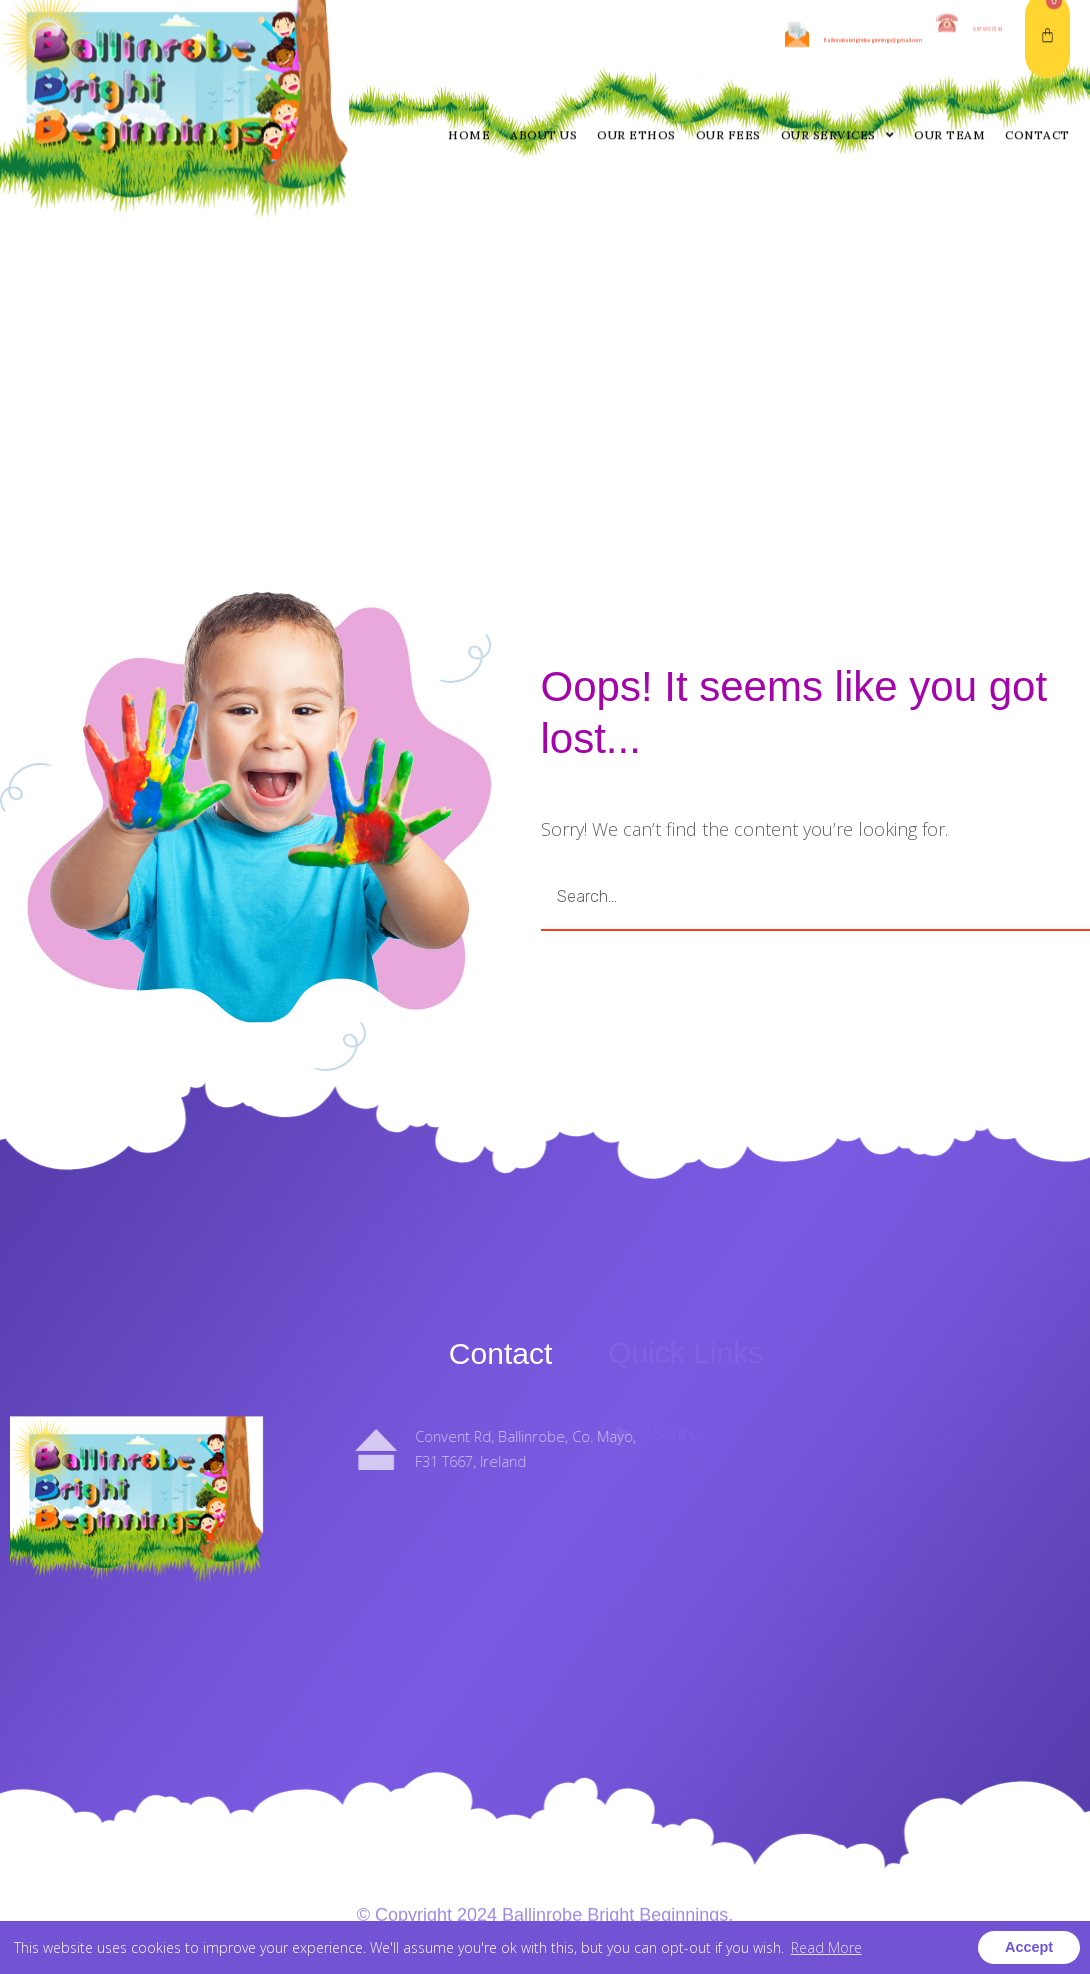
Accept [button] (1029, 1947)
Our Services (838, 42)
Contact (1037, 41)
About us (543, 41)
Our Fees (728, 41)
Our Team (949, 41)
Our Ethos (636, 41)
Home (469, 41)
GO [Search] (990, 897)
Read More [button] (826, 1947)
